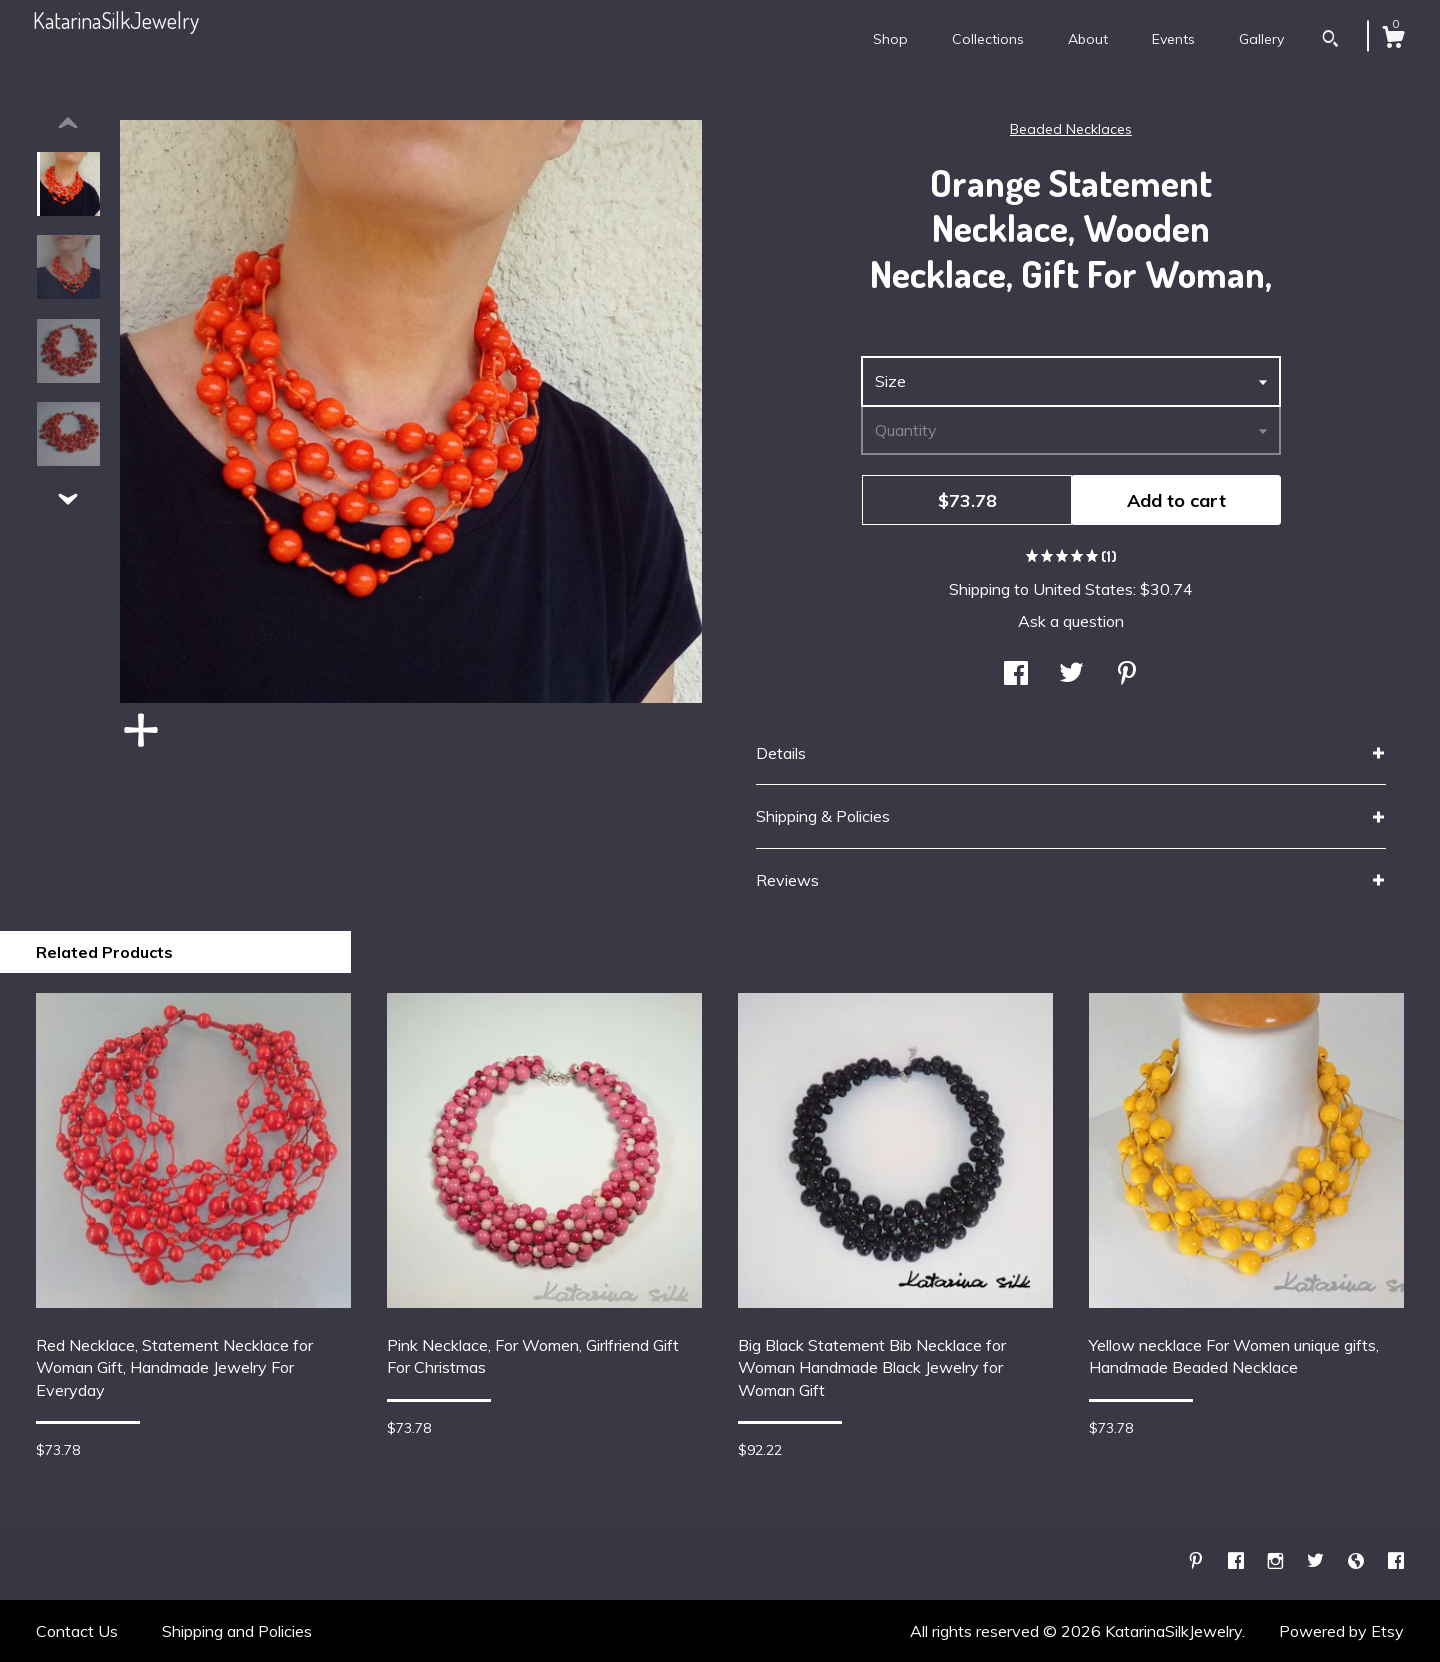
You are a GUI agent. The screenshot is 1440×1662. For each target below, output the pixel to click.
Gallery (1261, 39)
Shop (890, 39)
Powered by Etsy (1341, 1631)
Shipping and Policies (237, 1631)
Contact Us (77, 1631)
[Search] (1330, 41)
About (1088, 39)
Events (1173, 39)
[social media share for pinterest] (1127, 675)
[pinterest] (1198, 1562)
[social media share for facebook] (1016, 675)
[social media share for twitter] (1071, 675)
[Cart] (1393, 40)
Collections (988, 39)
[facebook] (1238, 1562)
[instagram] (1277, 1562)
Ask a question (1071, 621)
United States (1083, 589)
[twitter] (1317, 1562)
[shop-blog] (1358, 1562)
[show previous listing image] (68, 124)
